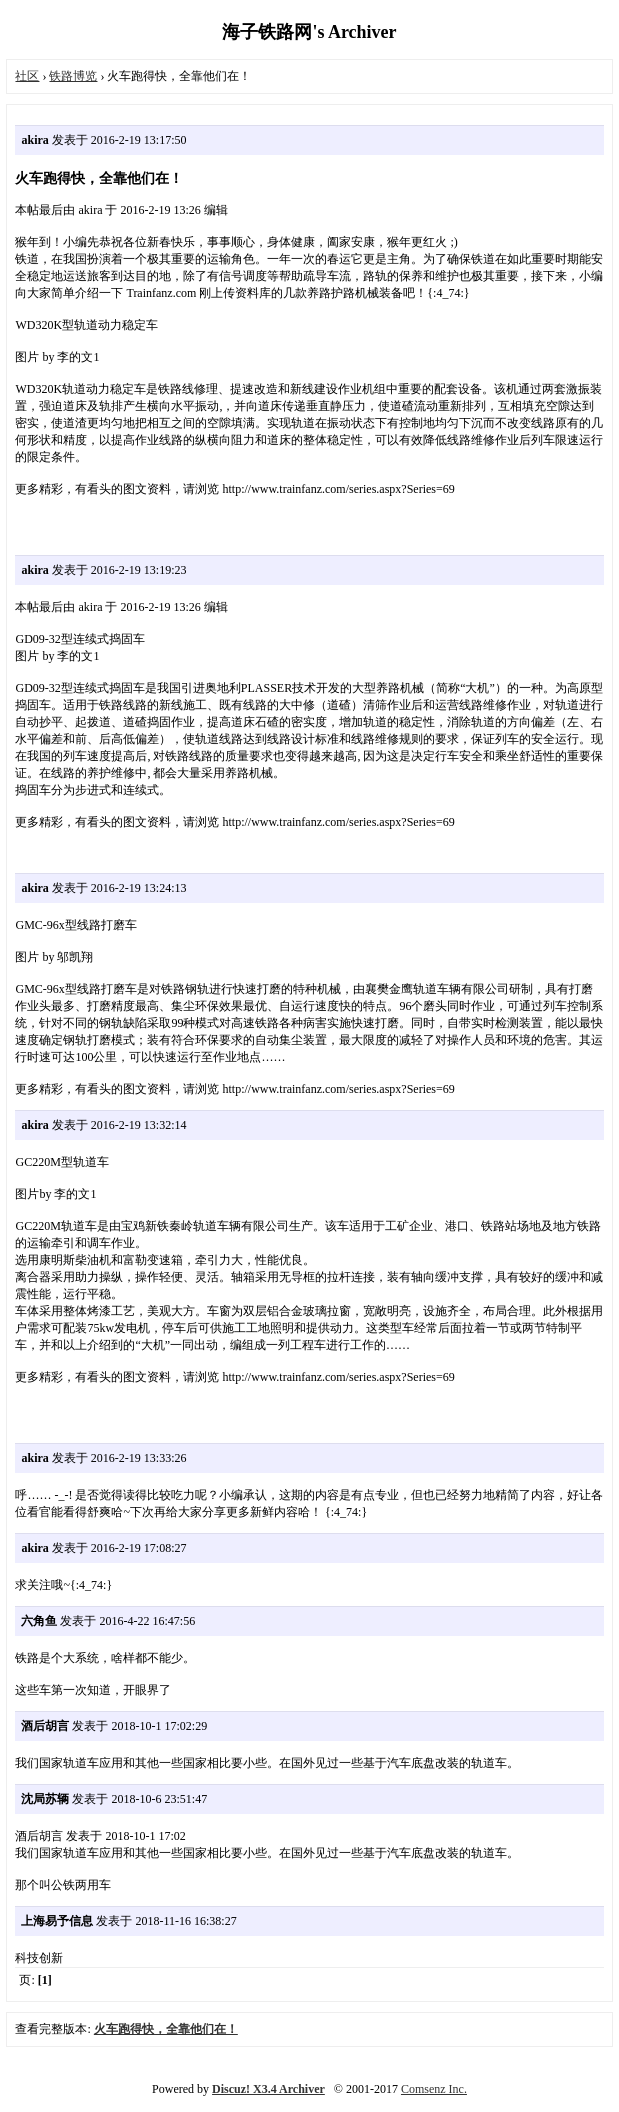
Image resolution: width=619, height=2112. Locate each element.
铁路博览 (73, 76)
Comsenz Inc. (434, 2089)
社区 (27, 76)
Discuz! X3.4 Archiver (268, 2089)
